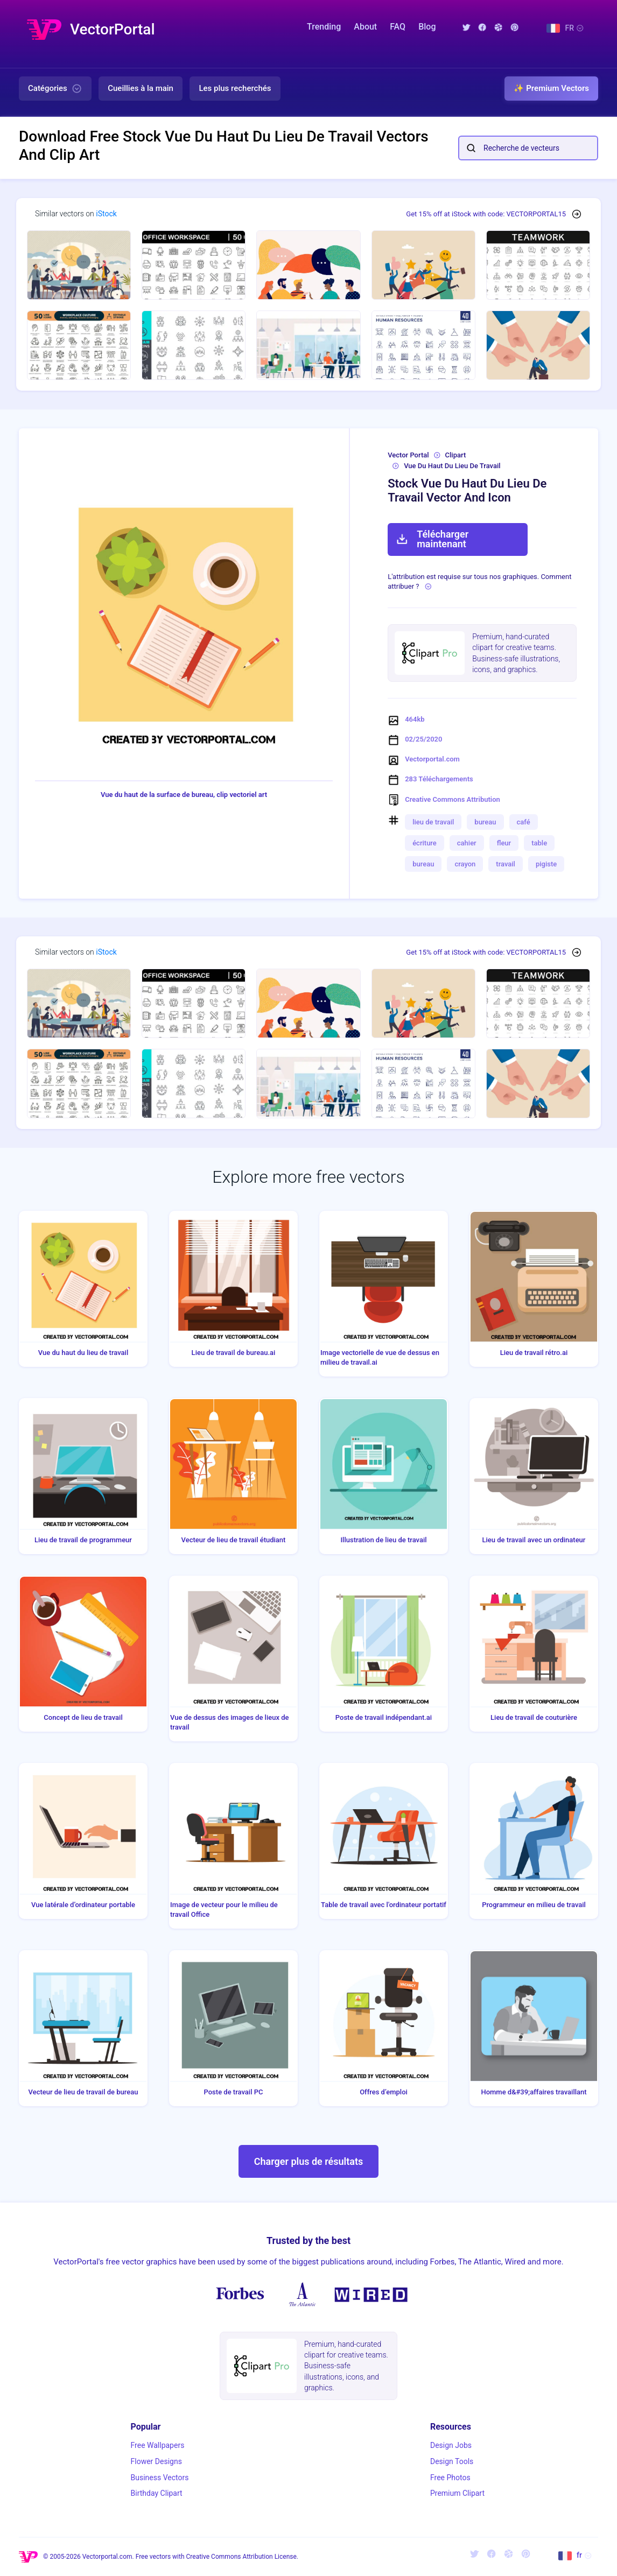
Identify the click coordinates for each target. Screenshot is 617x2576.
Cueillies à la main (140, 88)
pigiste (546, 864)
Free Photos (450, 2477)
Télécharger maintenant (432, 538)
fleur (504, 843)
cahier (466, 843)
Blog (427, 27)
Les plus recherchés (235, 88)
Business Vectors (160, 2477)
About (365, 27)
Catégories (55, 88)
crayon (464, 864)
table (539, 843)
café (523, 822)
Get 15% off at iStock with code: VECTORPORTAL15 (486, 214)
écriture (424, 843)
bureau (485, 822)
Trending (324, 27)
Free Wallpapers (158, 2445)
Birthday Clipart (157, 2493)
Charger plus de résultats (308, 2161)
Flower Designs (156, 2461)
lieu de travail (433, 822)
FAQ (397, 27)
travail (505, 864)
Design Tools (451, 2461)
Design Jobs (451, 2445)
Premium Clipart (457, 2493)
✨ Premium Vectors (551, 88)
